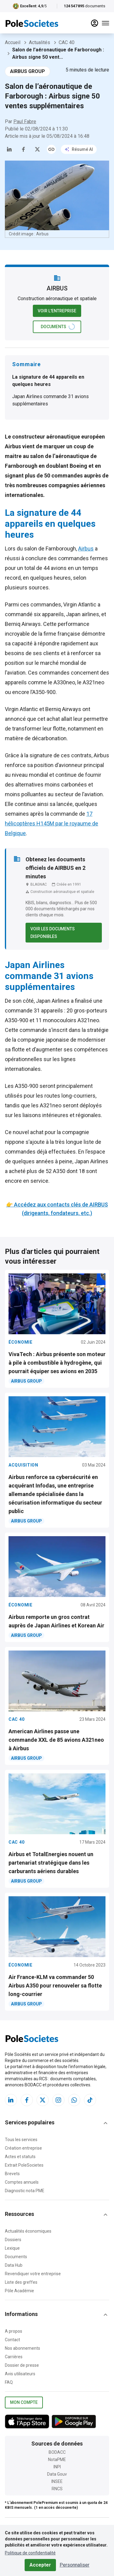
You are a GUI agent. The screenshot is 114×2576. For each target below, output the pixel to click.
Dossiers (13, 2239)
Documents (16, 2256)
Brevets (12, 2173)
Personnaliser (74, 2565)
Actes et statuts (20, 2156)
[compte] (94, 23)
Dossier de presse (22, 2365)
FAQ (9, 2382)
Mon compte (23, 2402)
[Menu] (105, 23)
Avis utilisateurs (20, 2373)
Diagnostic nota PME (24, 2190)
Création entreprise (23, 2148)
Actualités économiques (28, 2231)
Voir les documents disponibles (64, 933)
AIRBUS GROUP (27, 71)
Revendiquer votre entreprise (33, 2273)
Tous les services (21, 2139)
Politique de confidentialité (30, 2552)
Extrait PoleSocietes (24, 2165)
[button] (57, 2123)
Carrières (13, 2356)
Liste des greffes (21, 2282)
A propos (13, 2331)
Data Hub (13, 2265)
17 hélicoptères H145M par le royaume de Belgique (51, 823)
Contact (12, 2339)
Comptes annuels (22, 2182)
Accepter (40, 2565)
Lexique (12, 2248)
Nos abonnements (22, 2348)
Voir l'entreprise (57, 311)
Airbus (86, 548)
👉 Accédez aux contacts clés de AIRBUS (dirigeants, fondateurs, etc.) (57, 1208)
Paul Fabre (24, 121)
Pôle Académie (19, 2290)
